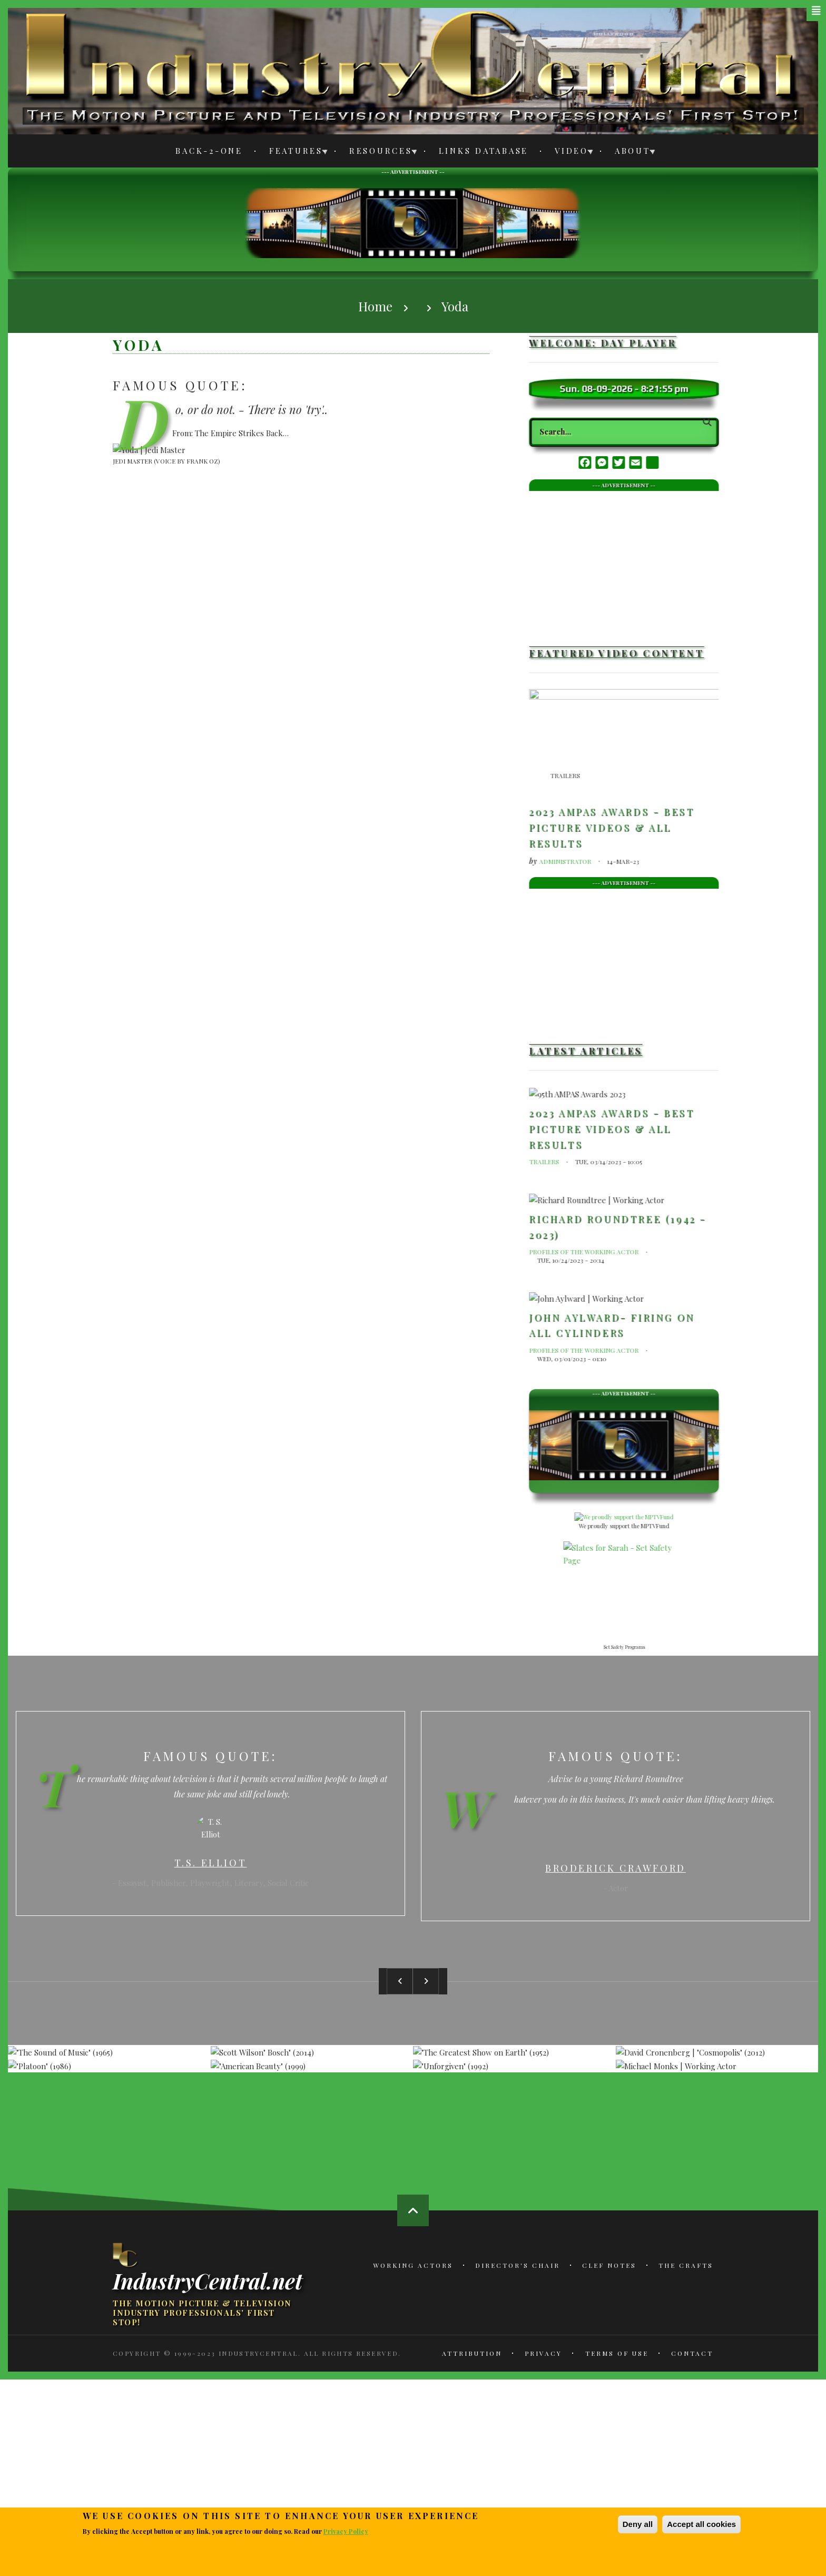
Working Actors (413, 2265)
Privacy (543, 2353)
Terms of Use (616, 2353)
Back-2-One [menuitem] (209, 150)
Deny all (638, 2524)
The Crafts (685, 2265)
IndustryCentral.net (207, 2280)
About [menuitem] (630, 152)
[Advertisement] (413, 222)
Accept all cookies (701, 2524)
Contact (692, 2353)
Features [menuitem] (293, 152)
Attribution (472, 2353)
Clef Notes (609, 2265)
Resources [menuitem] (378, 152)
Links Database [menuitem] (484, 150)
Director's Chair (517, 2265)
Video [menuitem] (569, 152)
